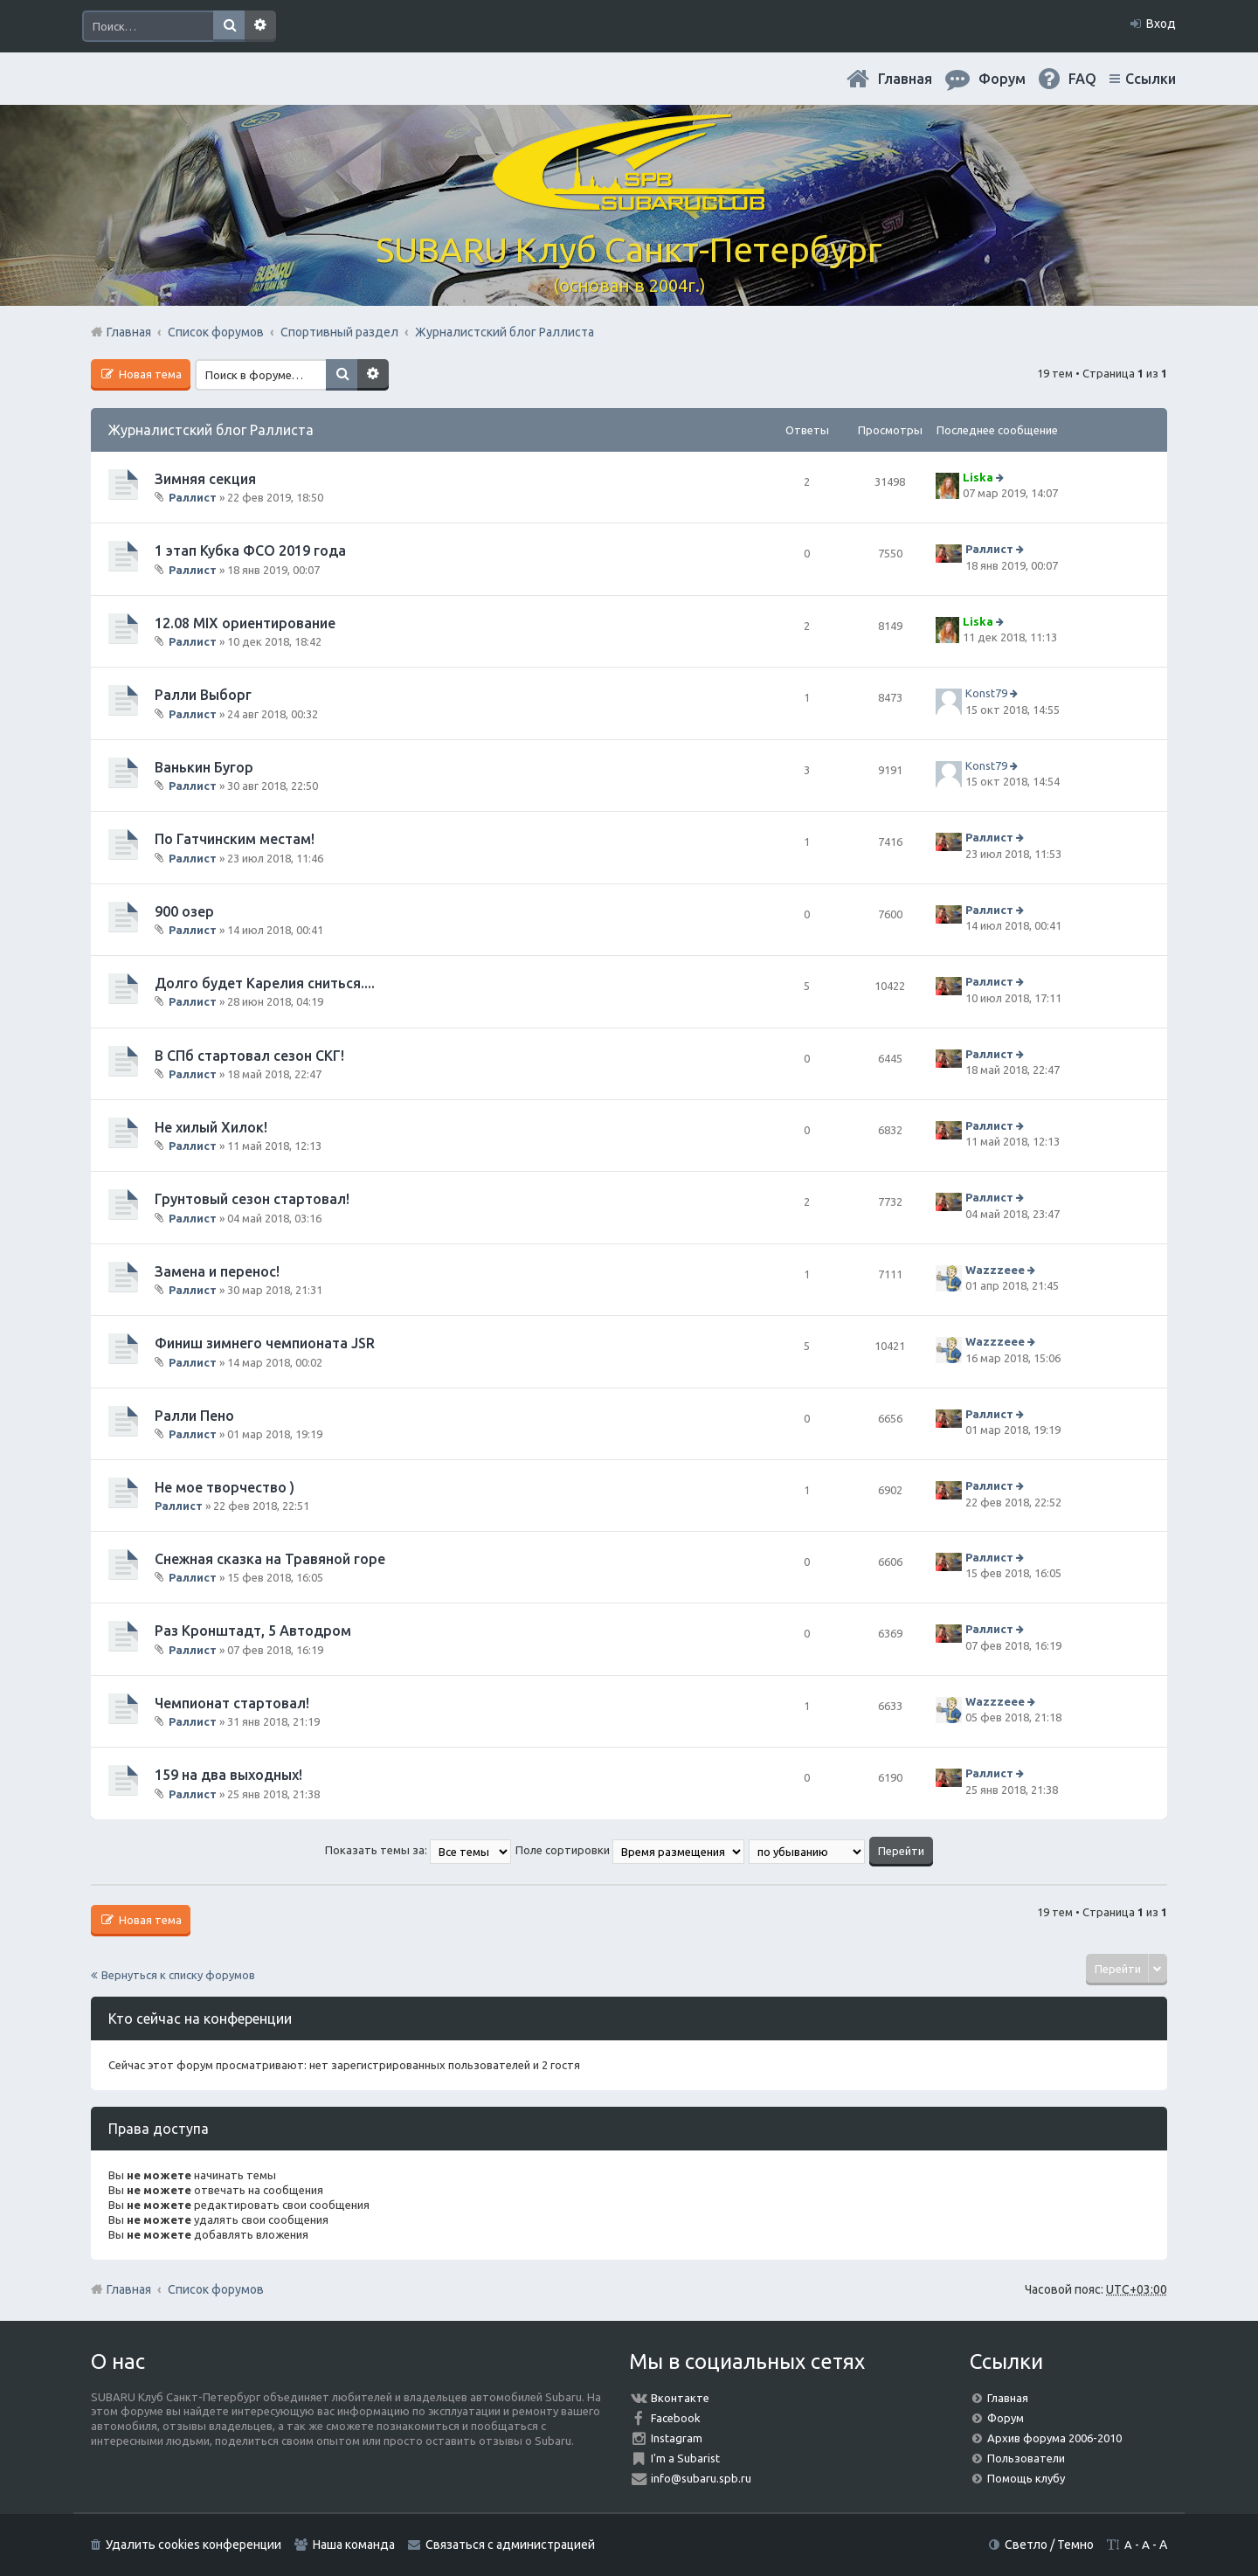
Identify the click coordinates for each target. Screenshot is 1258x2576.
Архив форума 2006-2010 (1054, 2438)
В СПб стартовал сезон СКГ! (249, 1055)
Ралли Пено (194, 1415)
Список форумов (216, 2289)
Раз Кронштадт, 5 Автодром (253, 1630)
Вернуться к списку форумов (178, 1975)
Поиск (229, 26)
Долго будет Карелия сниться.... (265, 983)
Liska (978, 477)
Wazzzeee (995, 1270)
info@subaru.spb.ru (701, 2478)
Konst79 (986, 693)
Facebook (676, 2418)
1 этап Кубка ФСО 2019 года (250, 550)
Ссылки (1150, 79)
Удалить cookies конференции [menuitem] (193, 2545)
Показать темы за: (418, 1850)
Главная (905, 79)
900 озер (184, 911)
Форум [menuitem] (1002, 79)
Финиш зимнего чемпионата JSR (265, 1343)
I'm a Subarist (685, 2458)
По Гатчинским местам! (234, 839)
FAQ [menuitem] (1082, 79)
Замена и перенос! (217, 1271)
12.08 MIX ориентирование (245, 623)
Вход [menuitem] (1161, 24)
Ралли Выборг (203, 695)
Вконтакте (680, 2398)
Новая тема (149, 374)
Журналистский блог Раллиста (211, 430)
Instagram (676, 2438)
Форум (1005, 2418)
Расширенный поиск (260, 26)
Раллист (193, 497)
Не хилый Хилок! (211, 1127)
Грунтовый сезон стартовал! (252, 1199)
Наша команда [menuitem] (354, 2545)
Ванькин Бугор (204, 767)
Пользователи (1026, 2458)
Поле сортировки (629, 1850)
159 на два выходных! (228, 1775)
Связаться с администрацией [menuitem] (510, 2545)
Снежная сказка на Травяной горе (270, 1559)
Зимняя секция (205, 479)
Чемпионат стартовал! (232, 1703)
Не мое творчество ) (224, 1487)
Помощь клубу (1026, 2478)
